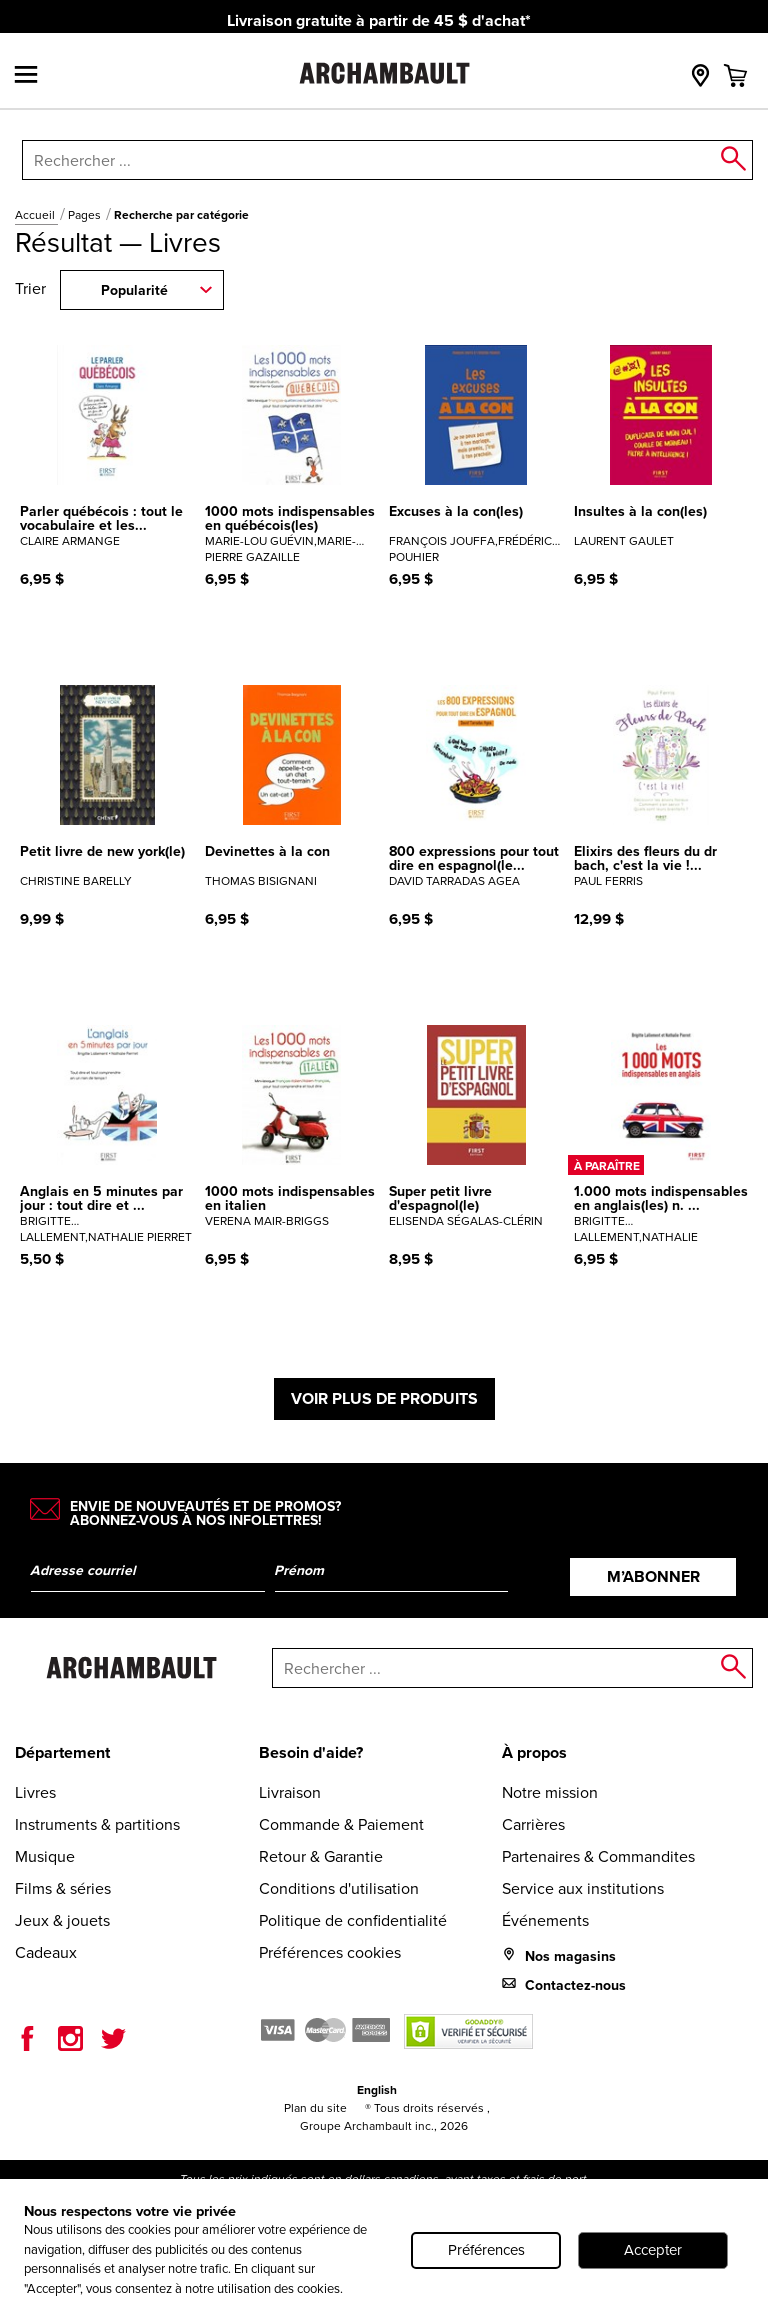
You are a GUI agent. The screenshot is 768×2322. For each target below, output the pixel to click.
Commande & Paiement (341, 1824)
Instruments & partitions (97, 1824)
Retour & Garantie (321, 1856)
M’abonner (653, 1576)
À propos (534, 1752)
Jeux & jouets (62, 1920)
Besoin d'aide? (311, 1752)
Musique (45, 1856)
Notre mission (550, 1792)
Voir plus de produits (384, 1398)
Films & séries (63, 1888)
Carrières (533, 1824)
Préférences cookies (330, 1952)
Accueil (36, 215)
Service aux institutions (583, 1888)
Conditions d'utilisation (339, 1888)
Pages (86, 215)
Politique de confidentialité (353, 1920)
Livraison (290, 1792)
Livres (35, 1792)
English (377, 2090)
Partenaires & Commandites (598, 1856)
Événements (545, 1920)
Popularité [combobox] (134, 290)
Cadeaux (46, 1952)
